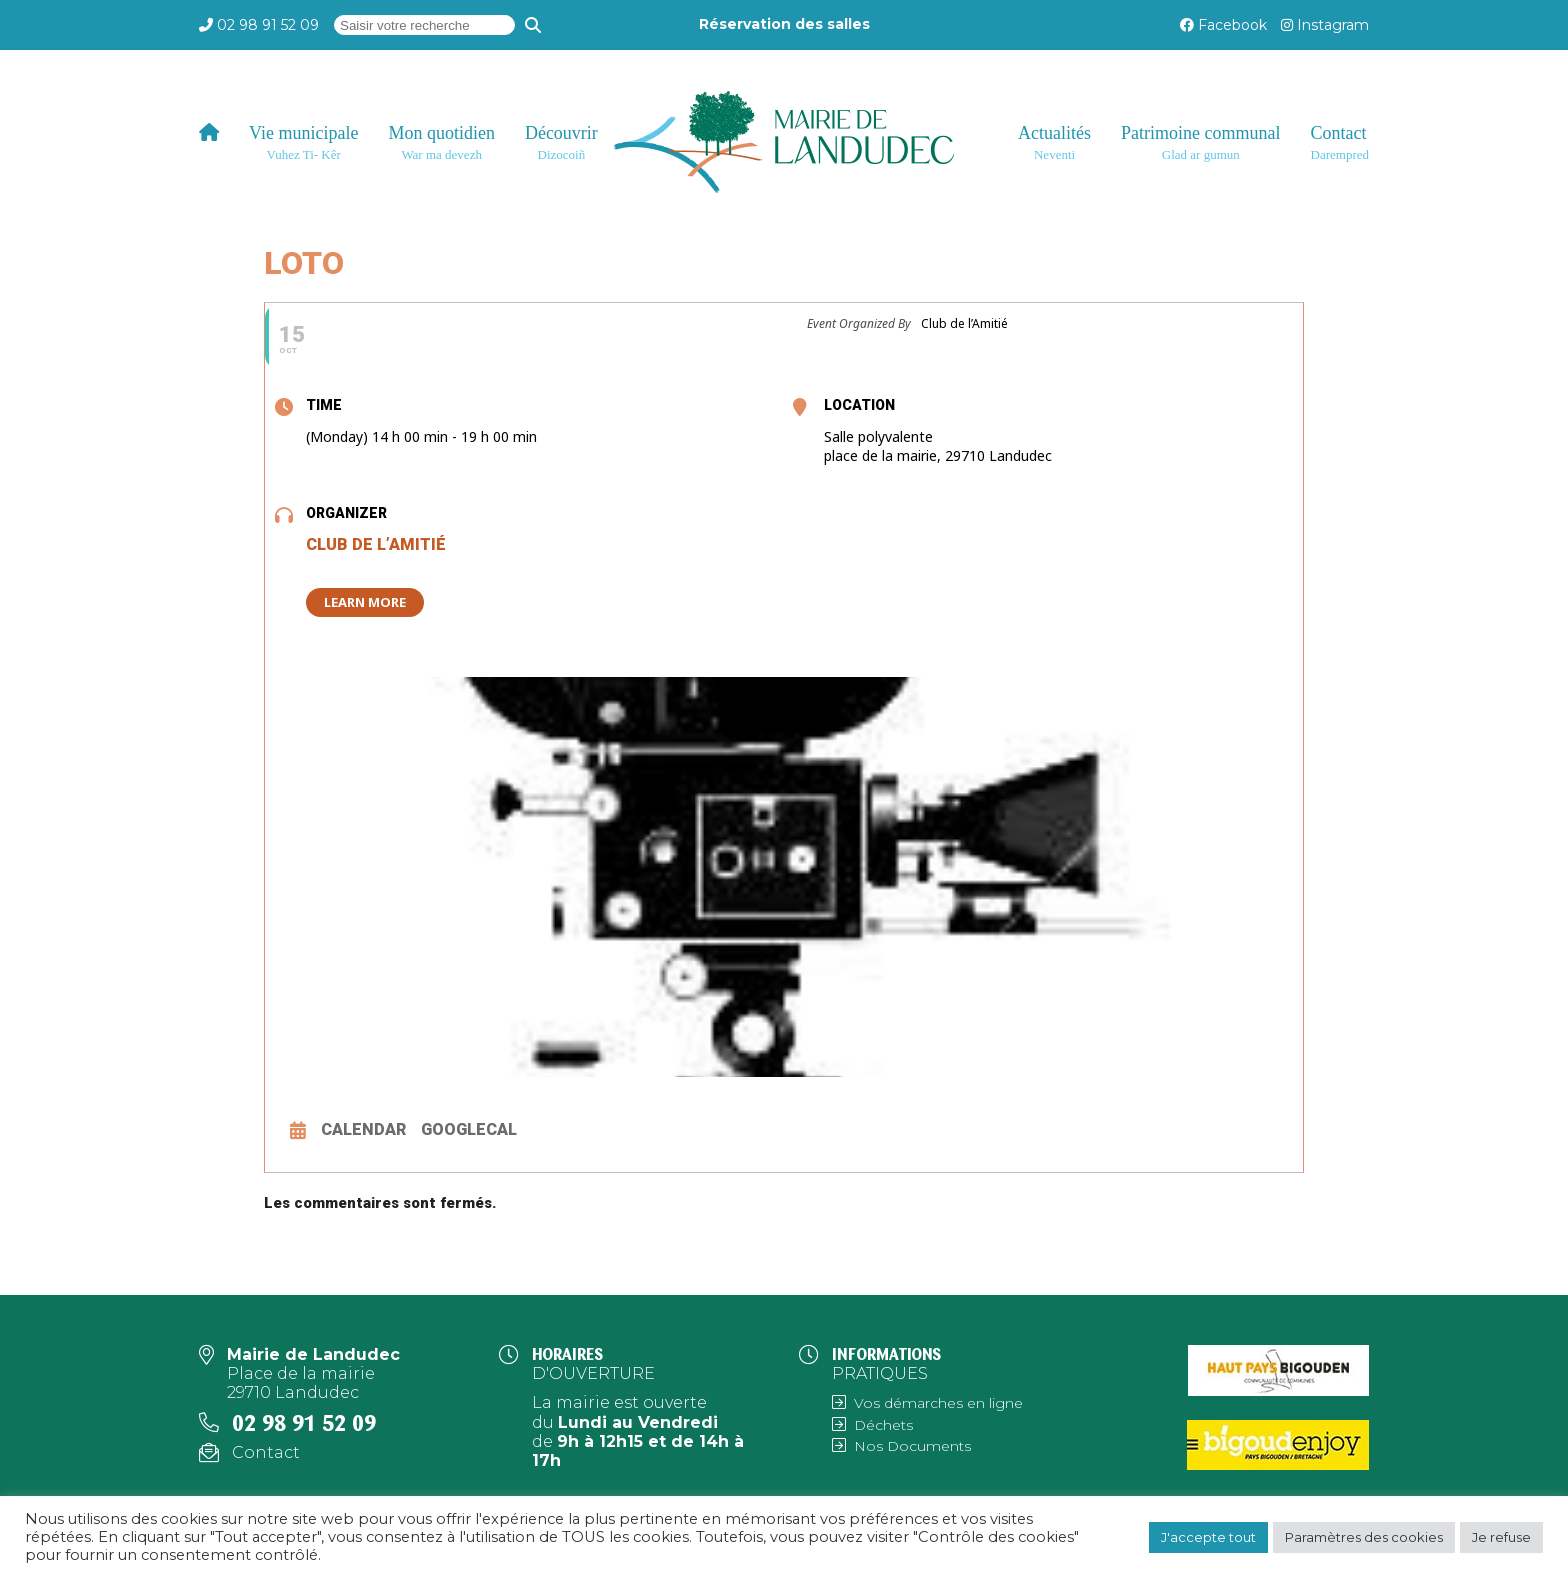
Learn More (365, 602)
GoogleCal (469, 1129)
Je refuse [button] (1501, 1537)
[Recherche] (533, 25)
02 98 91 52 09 (268, 25)
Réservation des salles (784, 24)
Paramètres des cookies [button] (1364, 1537)
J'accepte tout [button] (1208, 1537)
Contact (266, 1452)
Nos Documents (912, 1446)
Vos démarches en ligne (938, 1403)
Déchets (883, 1425)
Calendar (363, 1129)
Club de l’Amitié (376, 544)
